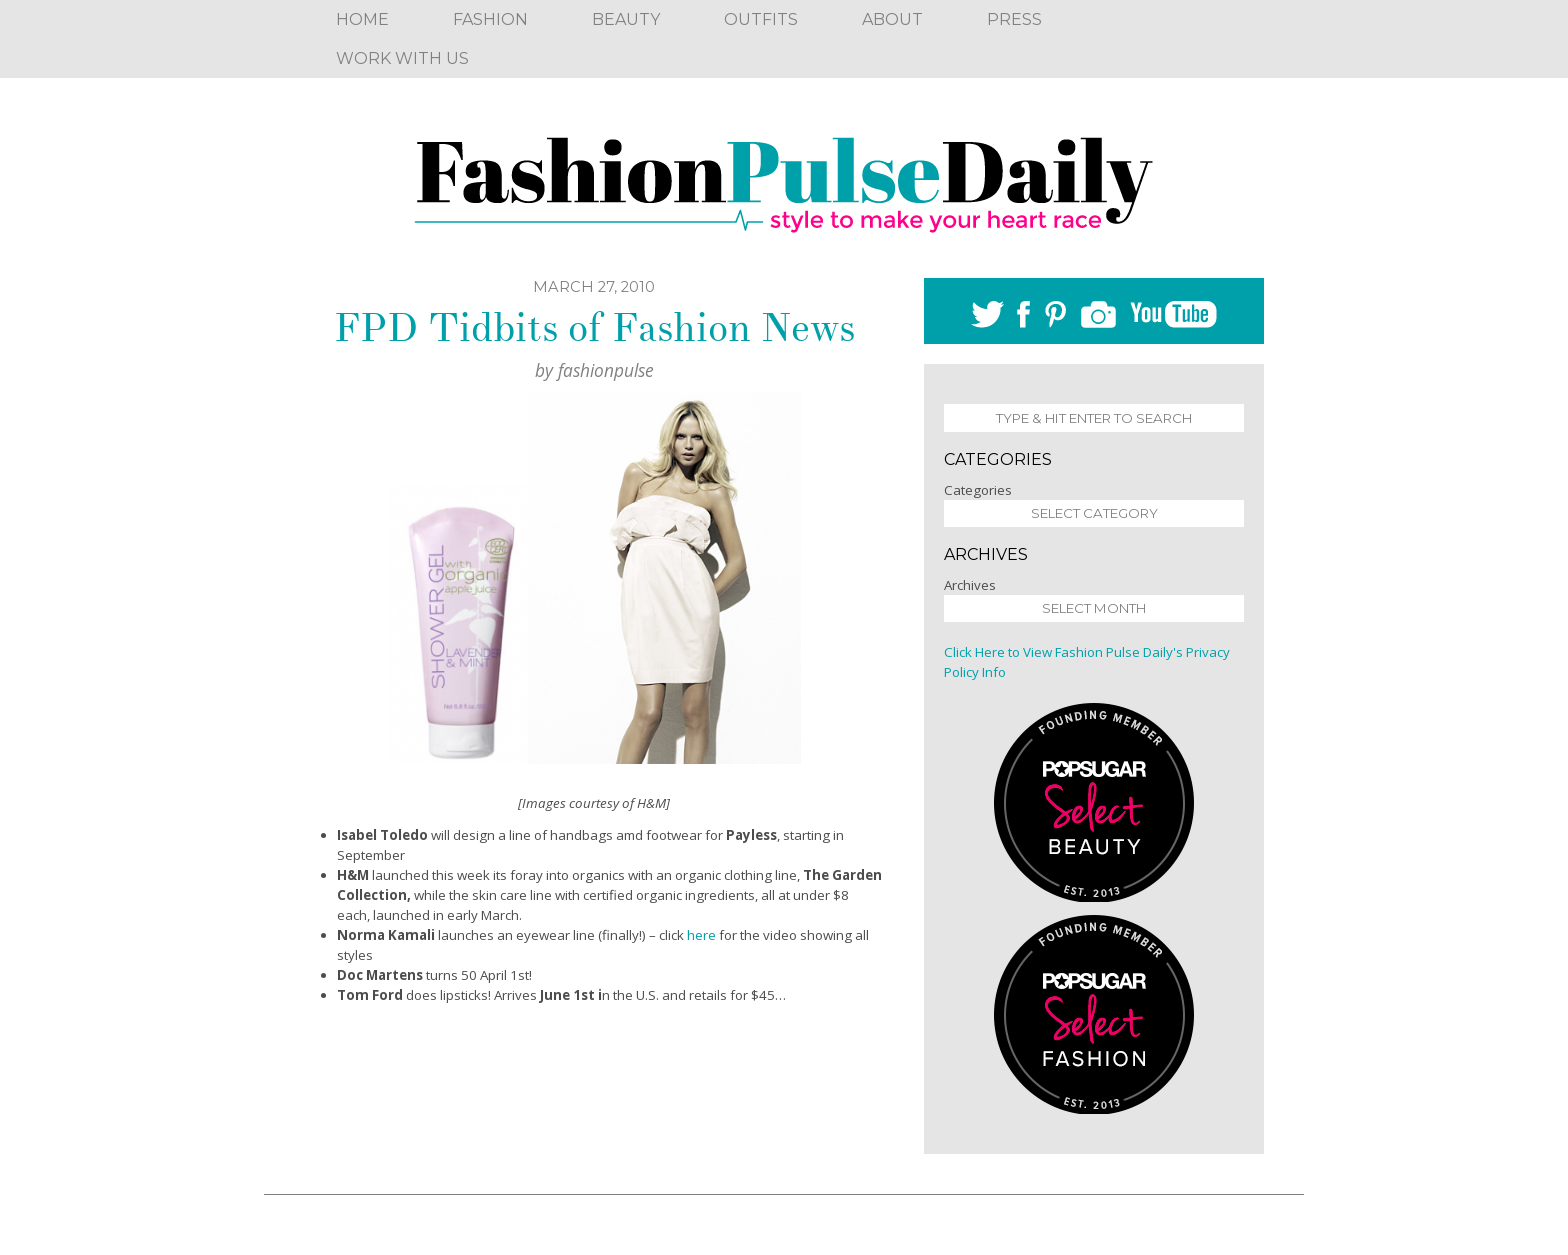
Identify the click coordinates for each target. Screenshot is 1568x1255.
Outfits (761, 19)
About (892, 19)
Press (1014, 19)
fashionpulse (606, 370)
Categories (978, 490)
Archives (970, 585)
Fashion (490, 19)
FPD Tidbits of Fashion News (594, 328)
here (701, 935)
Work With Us (402, 58)
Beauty (626, 19)
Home (362, 19)
